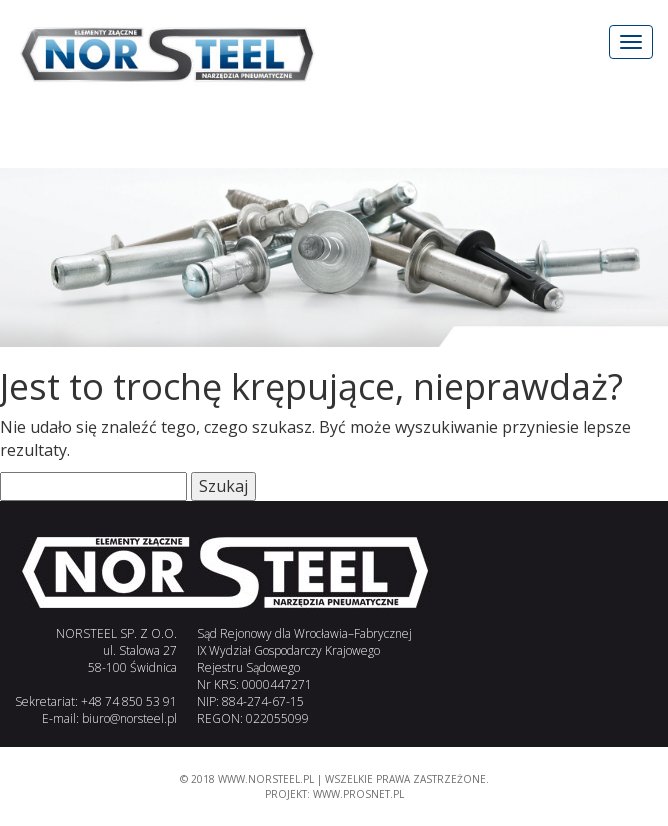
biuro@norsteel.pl (129, 718)
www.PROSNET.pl (358, 794)
